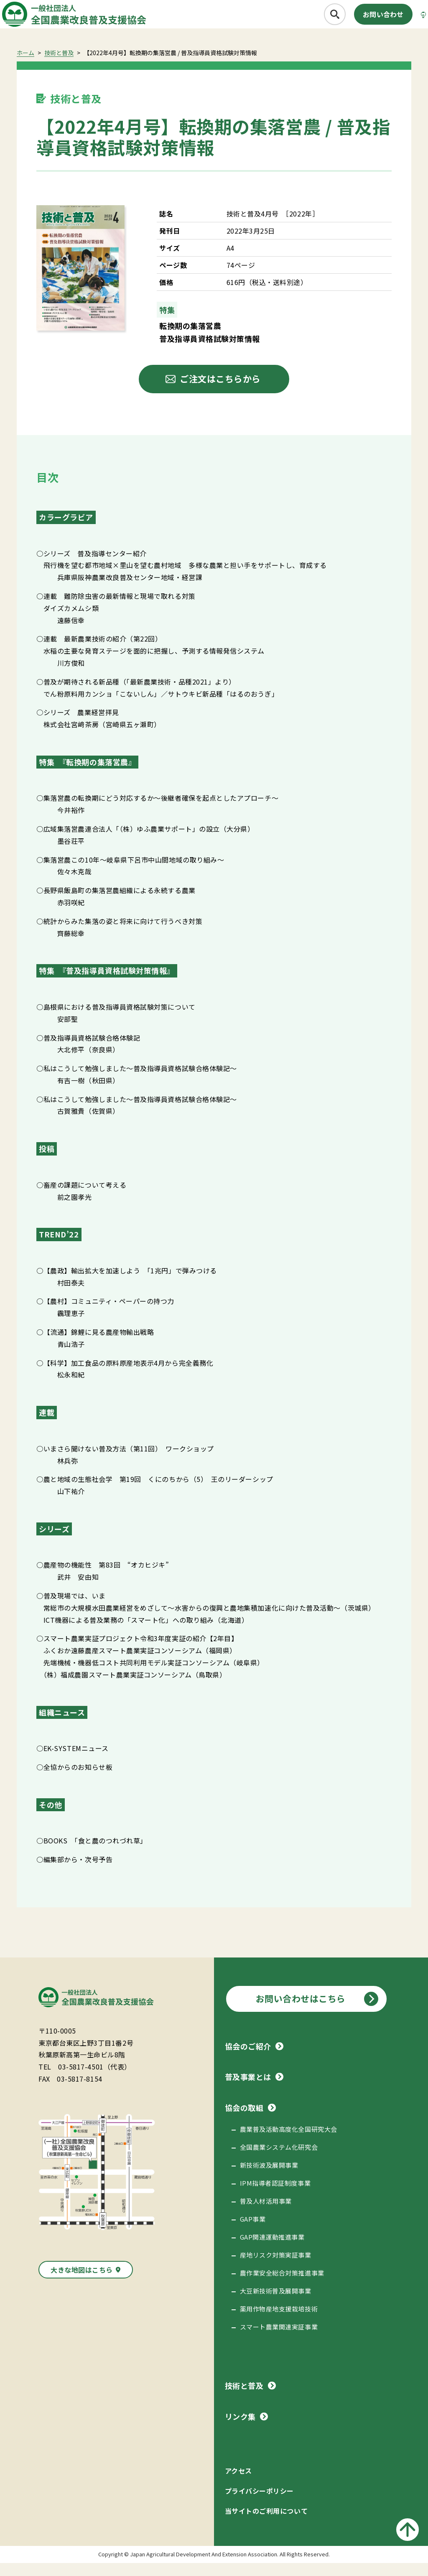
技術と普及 (59, 65)
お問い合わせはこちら (301, 2011)
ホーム (25, 65)
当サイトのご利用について (266, 2524)
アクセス (238, 2484)
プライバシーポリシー (259, 2504)
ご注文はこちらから (220, 391)
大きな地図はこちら (82, 2283)
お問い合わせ (360, 19)
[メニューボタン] (409, 19)
